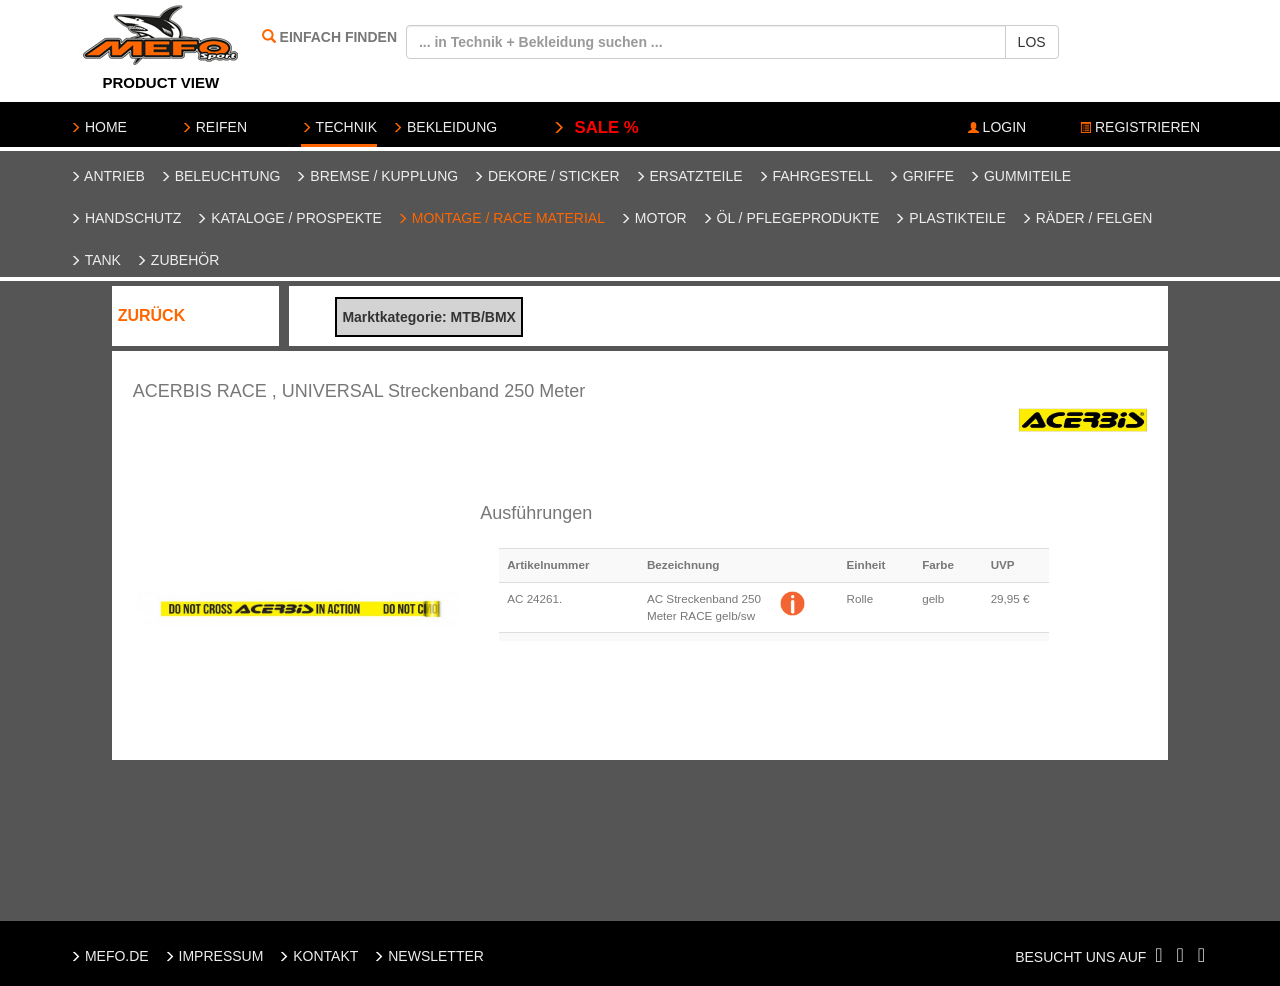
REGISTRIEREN (1140, 127)
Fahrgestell (815, 176)
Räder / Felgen (1087, 218)
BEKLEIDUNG (444, 127)
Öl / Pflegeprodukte (791, 218)
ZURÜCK (152, 315)
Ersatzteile (689, 176)
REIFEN (214, 127)
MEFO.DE (109, 956)
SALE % (595, 127)
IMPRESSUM (214, 956)
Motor (653, 218)
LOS (1032, 42)
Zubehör (177, 260)
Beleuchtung (220, 176)
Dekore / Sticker (546, 176)
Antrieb (107, 176)
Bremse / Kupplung (376, 176)
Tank (95, 260)
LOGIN (997, 127)
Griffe (921, 176)
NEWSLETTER (428, 956)
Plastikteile (949, 218)
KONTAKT (318, 956)
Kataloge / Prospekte (289, 218)
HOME (98, 127)
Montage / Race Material (501, 218)
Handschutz (125, 218)
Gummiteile (1020, 176)
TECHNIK (339, 127)
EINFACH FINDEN (338, 37)
